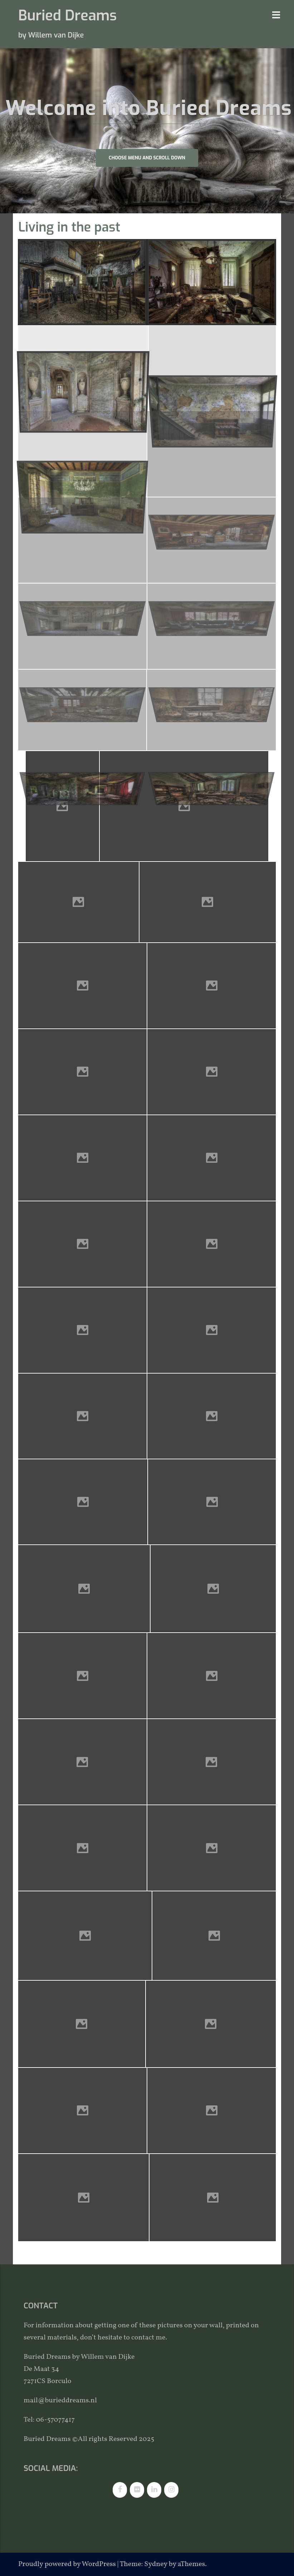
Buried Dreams (67, 15)
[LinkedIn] (154, 2490)
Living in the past (69, 227)
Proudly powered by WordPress (67, 2564)
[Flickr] (137, 2490)
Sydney (155, 2564)
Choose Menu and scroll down (147, 158)
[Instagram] (171, 2490)
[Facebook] (120, 2490)
